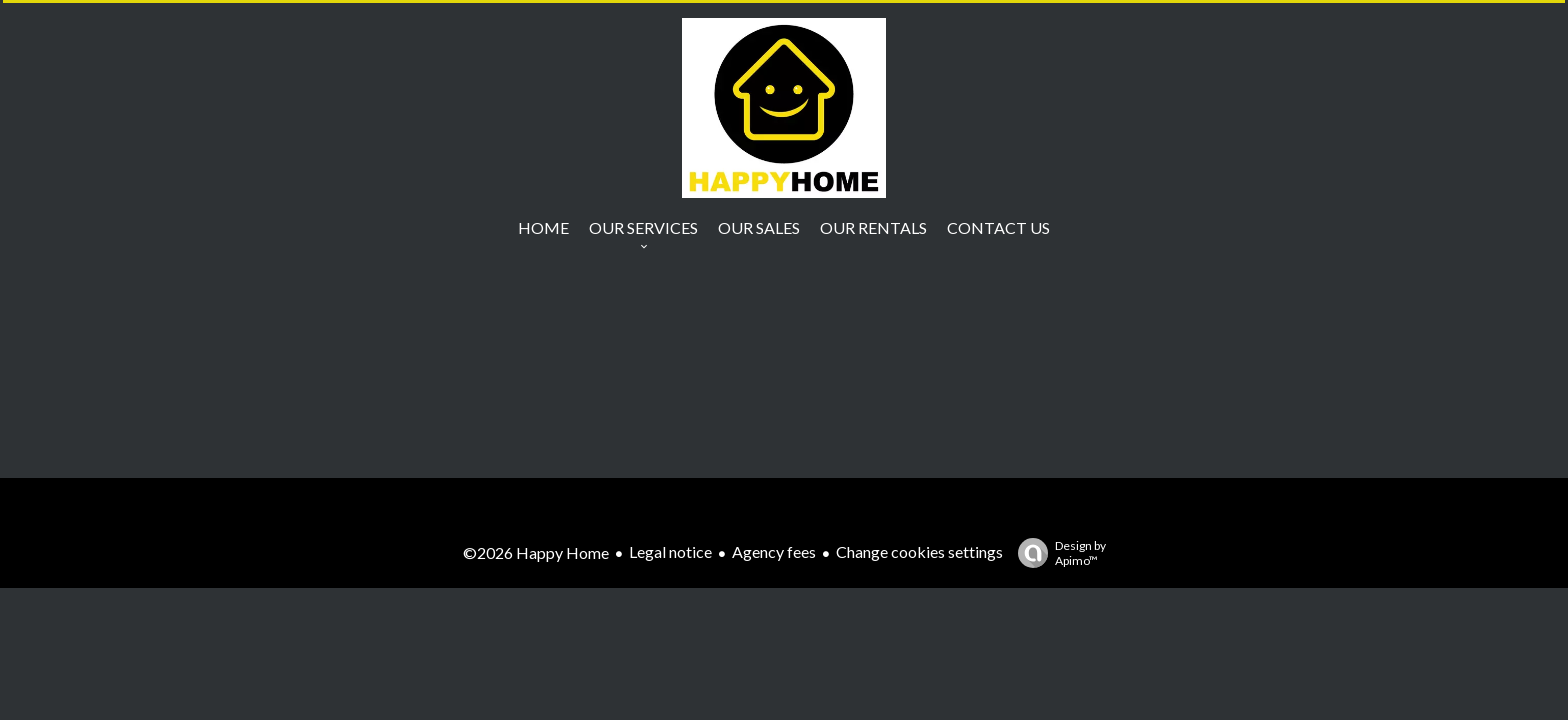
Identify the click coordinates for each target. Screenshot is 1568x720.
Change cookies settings (919, 551)
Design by (1057, 553)
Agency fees (774, 551)
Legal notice (670, 551)
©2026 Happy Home (536, 552)
